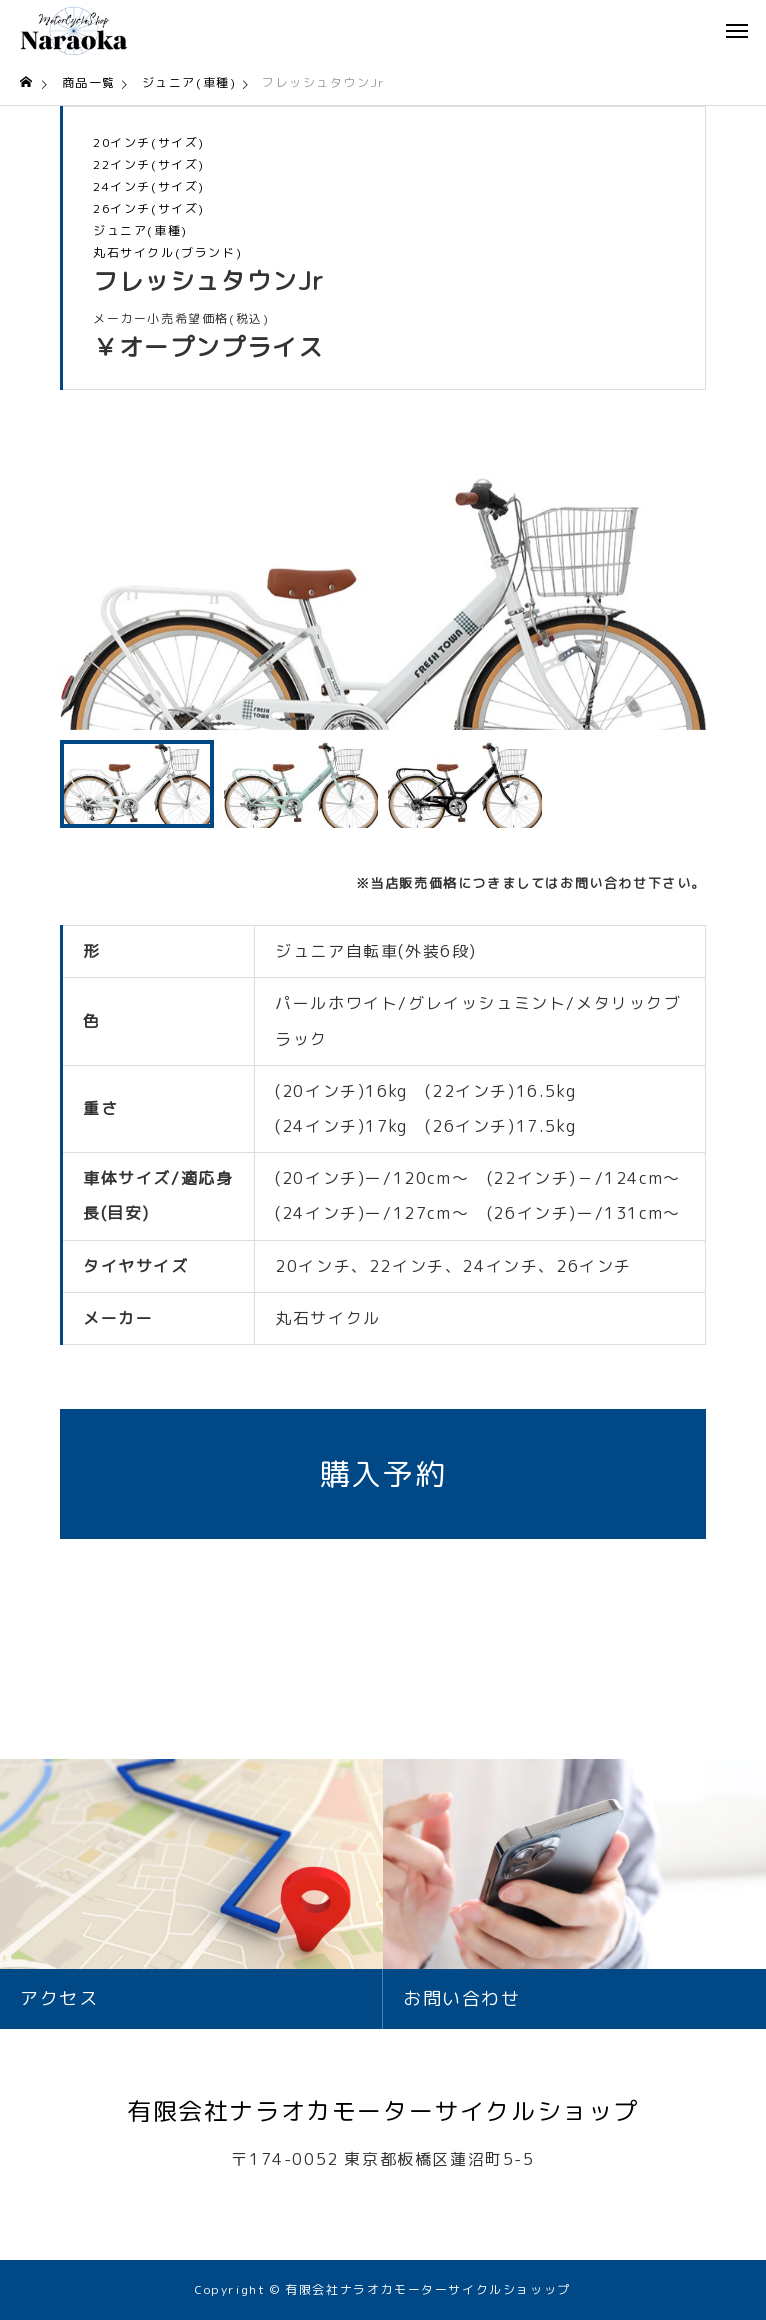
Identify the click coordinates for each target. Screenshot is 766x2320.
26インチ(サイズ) (149, 209)
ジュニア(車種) (140, 231)
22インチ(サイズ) (149, 165)
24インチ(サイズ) (149, 187)
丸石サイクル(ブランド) (167, 253)
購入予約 (383, 1474)
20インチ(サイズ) (149, 143)
